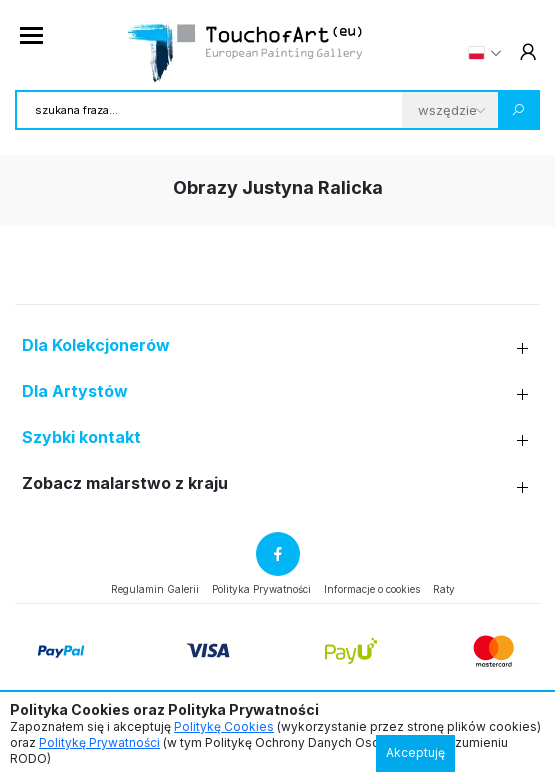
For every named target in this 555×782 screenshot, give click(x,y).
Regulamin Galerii (155, 589)
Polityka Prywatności (261, 589)
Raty (444, 589)
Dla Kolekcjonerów (96, 345)
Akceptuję (415, 752)
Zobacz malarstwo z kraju (125, 483)
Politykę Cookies (224, 726)
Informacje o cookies (372, 589)
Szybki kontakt (81, 437)
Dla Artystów (75, 391)
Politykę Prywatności (99, 742)
